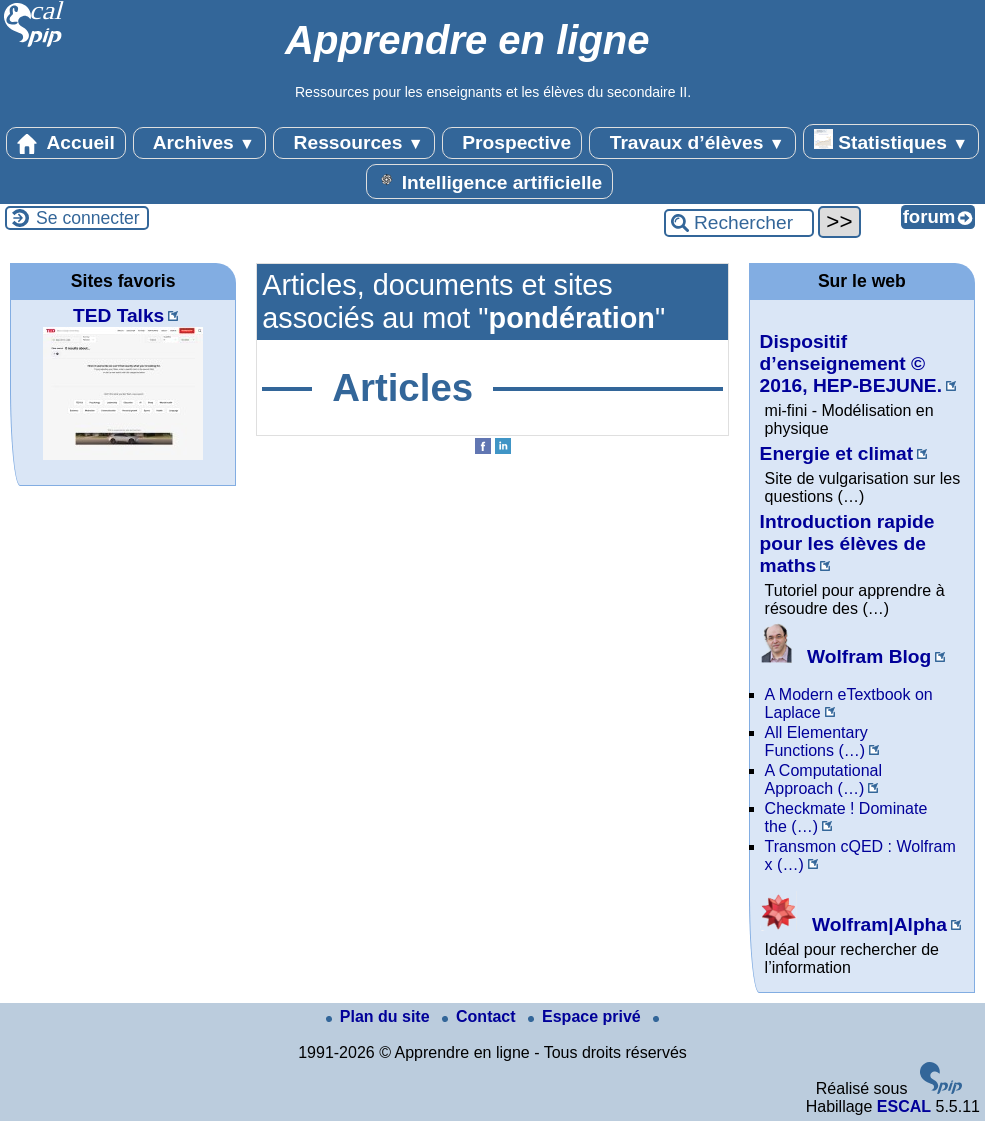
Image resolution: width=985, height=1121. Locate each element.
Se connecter (88, 218)
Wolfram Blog (846, 656)
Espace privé (586, 1016)
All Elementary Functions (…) (816, 741)
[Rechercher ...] (739, 223)
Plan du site (380, 1016)
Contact (481, 1016)
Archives (199, 143)
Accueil (66, 143)
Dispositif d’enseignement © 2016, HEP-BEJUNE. (851, 363)
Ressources (353, 143)
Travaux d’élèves (692, 143)
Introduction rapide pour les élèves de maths (847, 543)
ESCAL (904, 1106)
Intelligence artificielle (489, 181)
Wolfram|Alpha (853, 924)
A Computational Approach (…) (823, 779)
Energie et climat (837, 453)
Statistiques (891, 141)
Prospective (512, 143)
